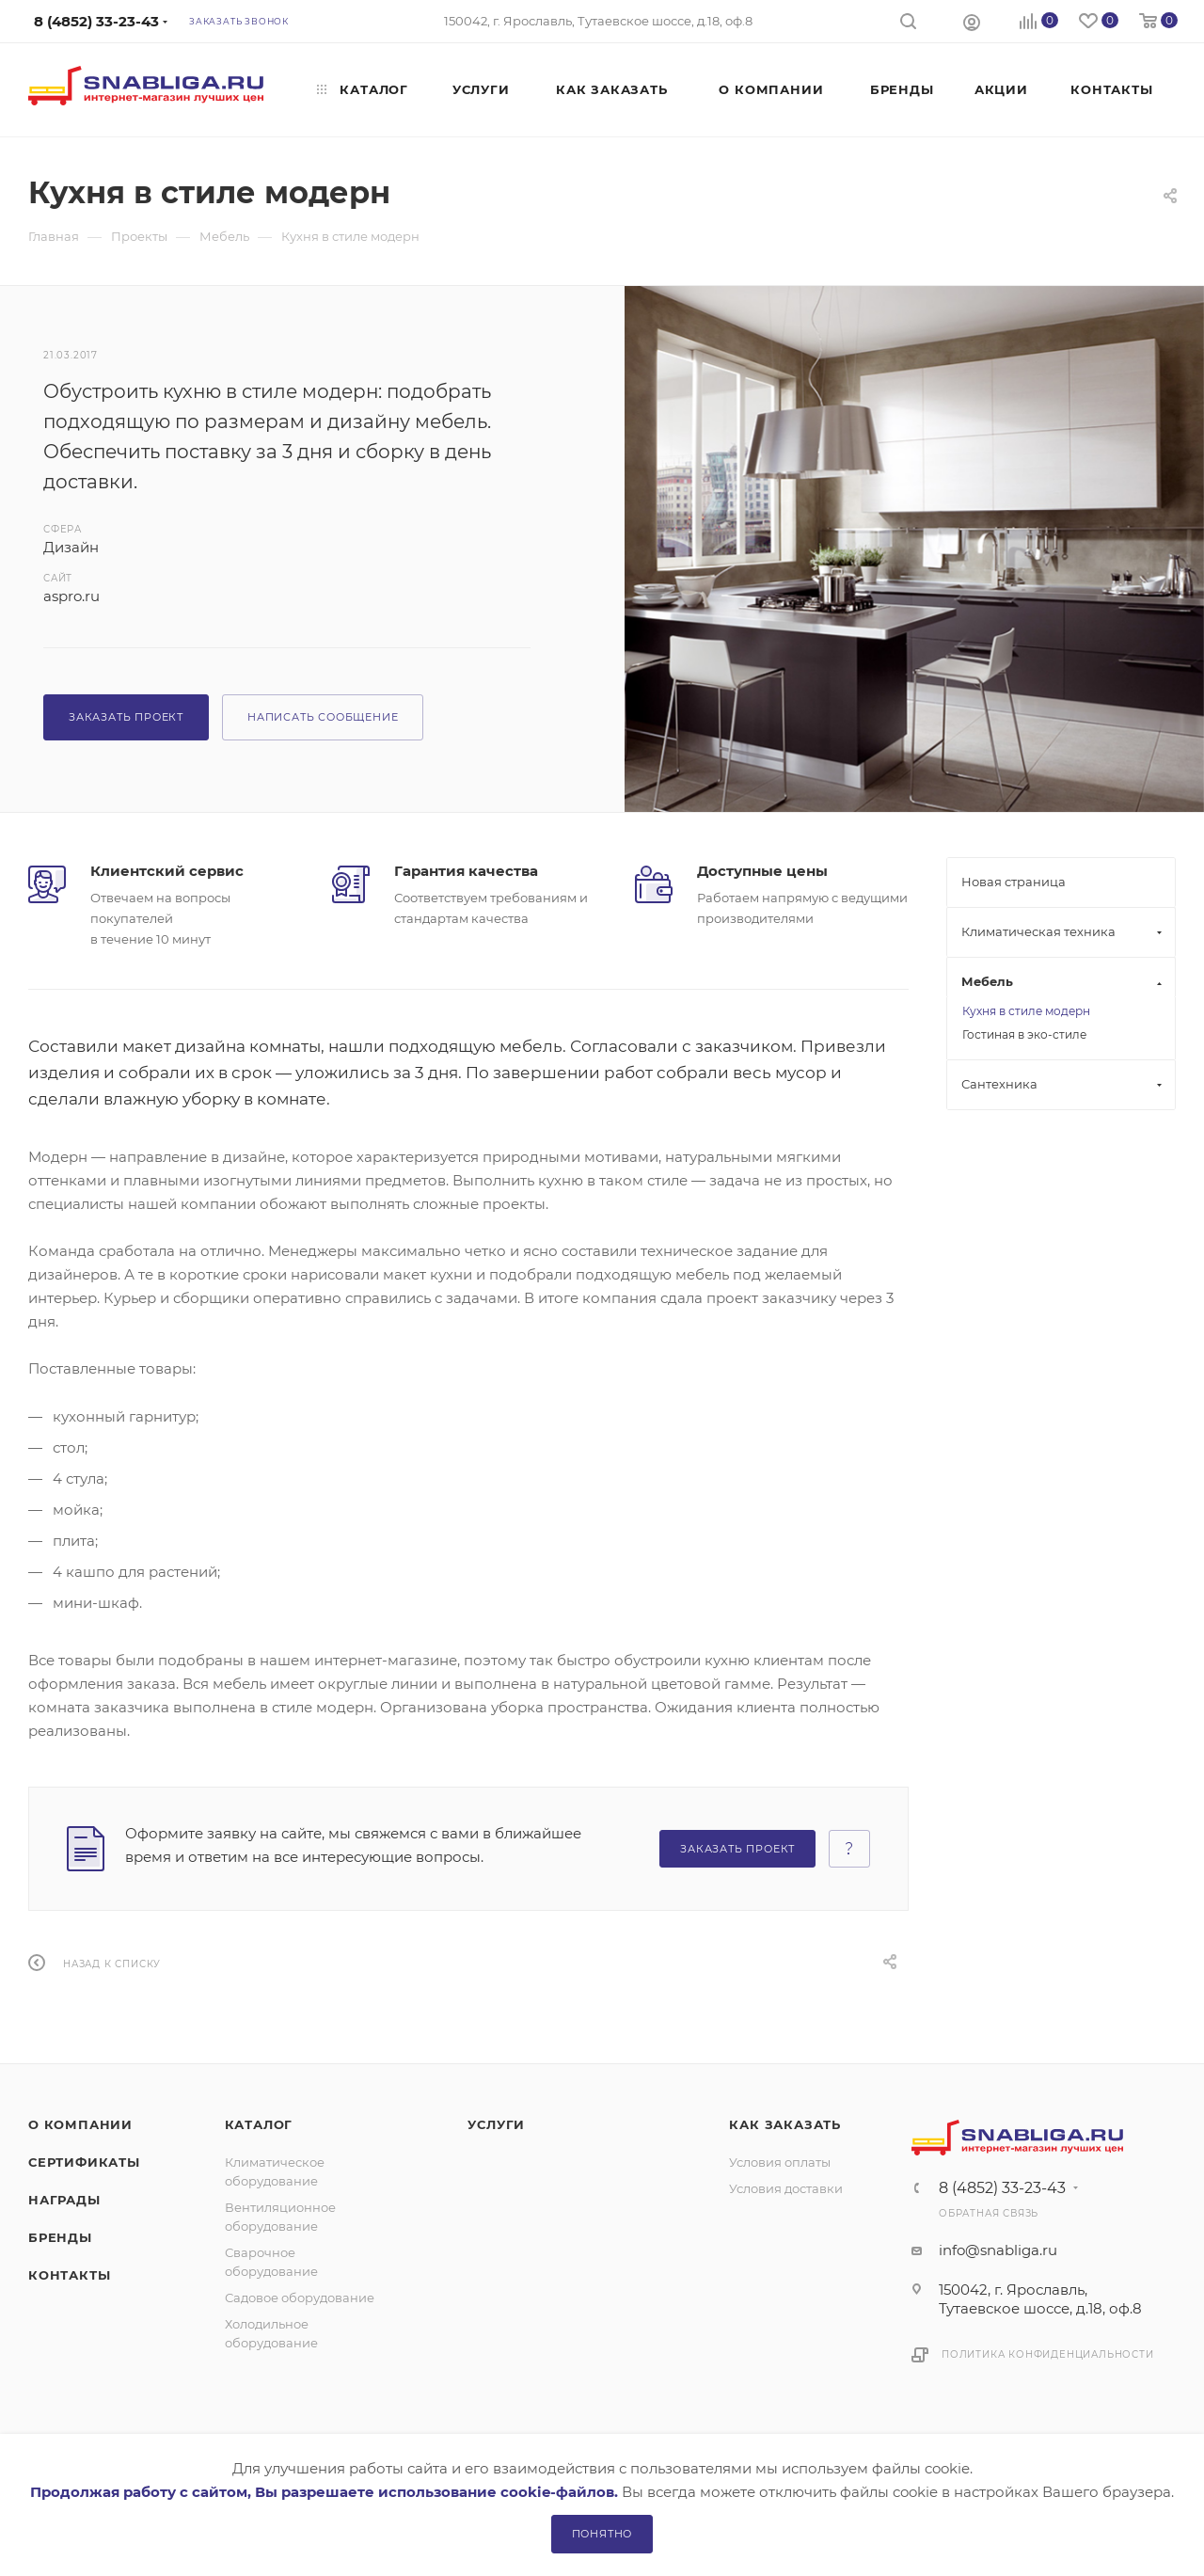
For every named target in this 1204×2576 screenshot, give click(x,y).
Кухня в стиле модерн (1026, 1011)
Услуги (496, 2124)
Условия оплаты (780, 2162)
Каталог (259, 2124)
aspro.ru (71, 596)
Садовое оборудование (299, 2297)
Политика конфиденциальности (1048, 2354)
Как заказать (785, 2124)
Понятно (602, 2533)
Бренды (60, 2237)
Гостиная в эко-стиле (1024, 1034)
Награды (64, 2199)
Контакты (69, 2274)
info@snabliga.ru (998, 2250)
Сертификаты (84, 2162)
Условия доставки (786, 2188)
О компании (80, 2124)
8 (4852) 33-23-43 (1002, 2188)
